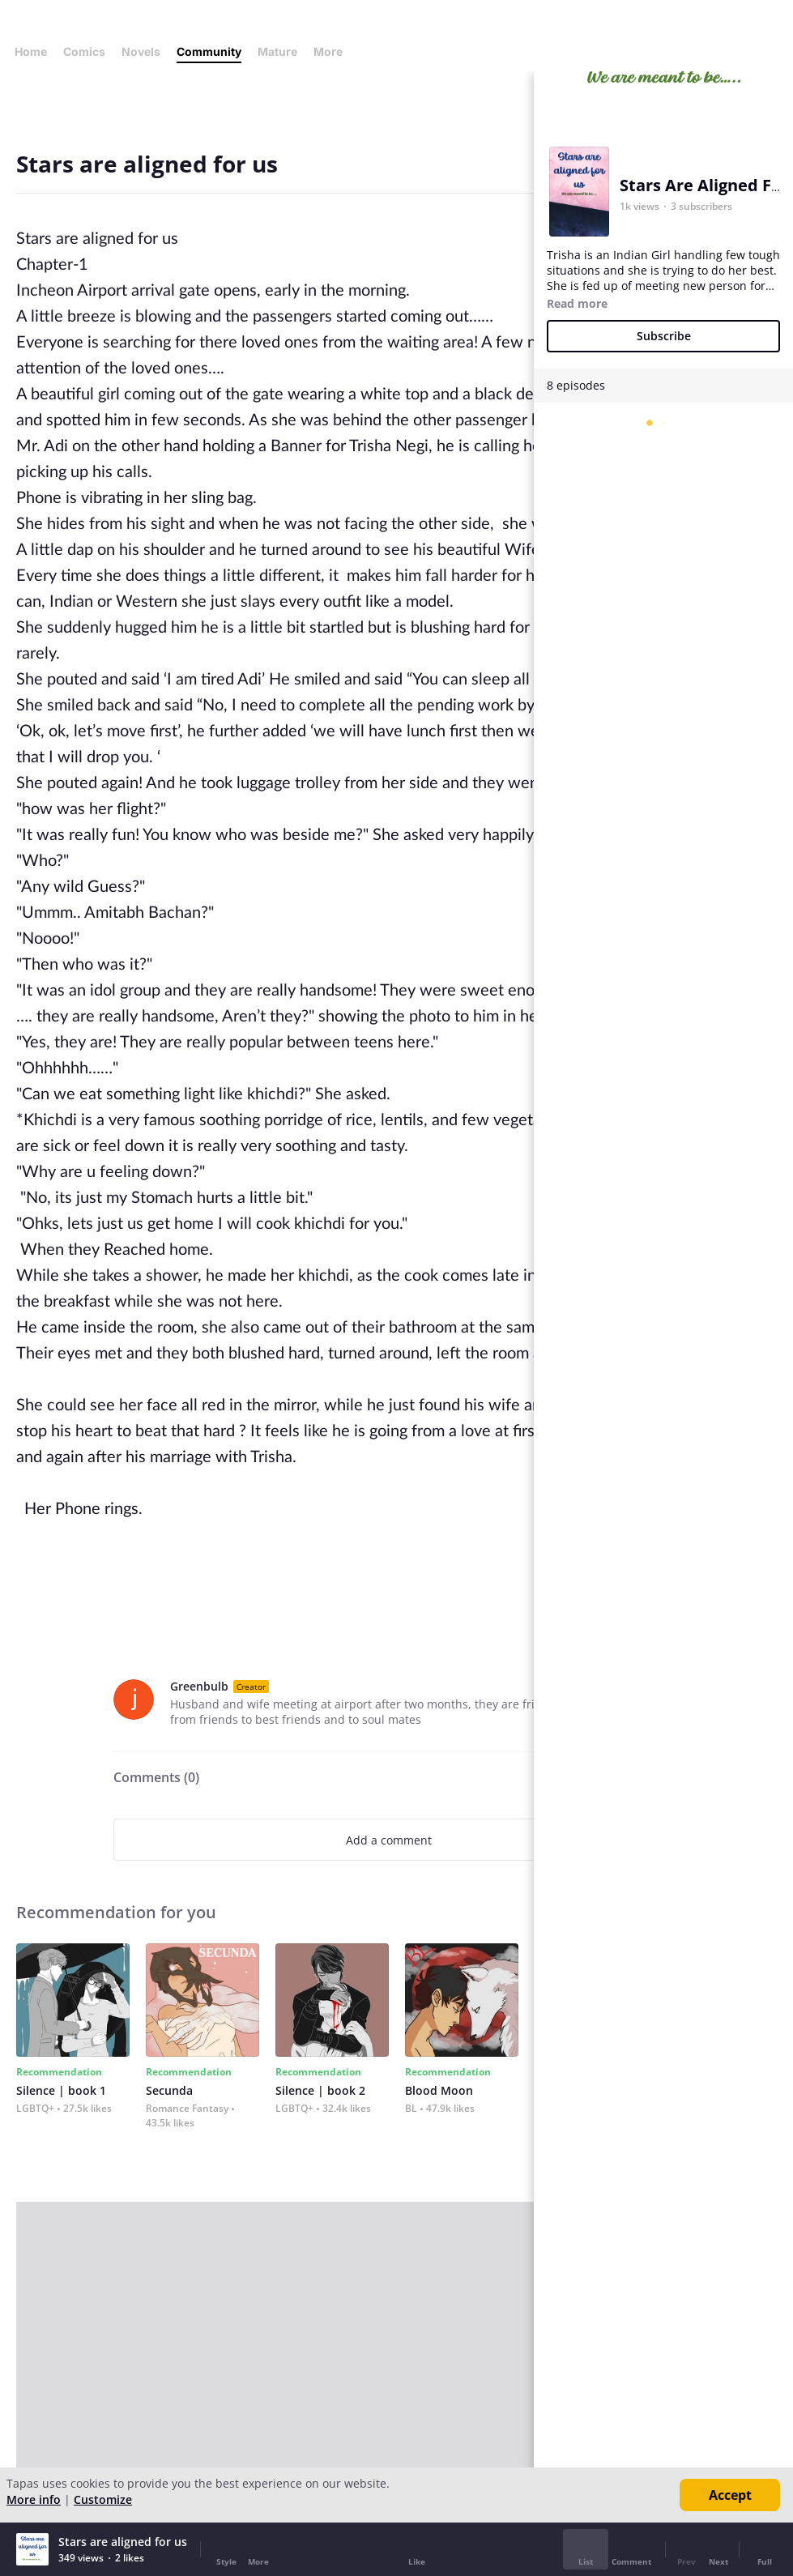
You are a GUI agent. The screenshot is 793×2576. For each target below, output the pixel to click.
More (332, 51)
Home (31, 51)
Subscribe (664, 335)
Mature (277, 51)
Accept (730, 2495)
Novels (141, 51)
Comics (84, 51)
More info (33, 2499)
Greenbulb (199, 1686)
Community (209, 51)
